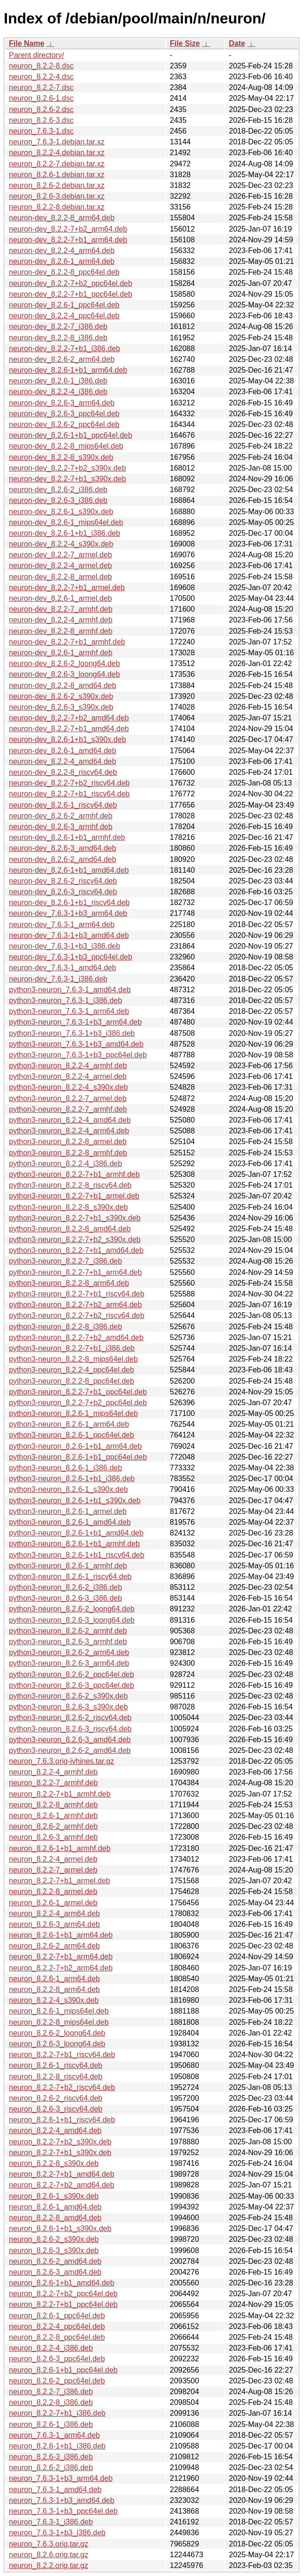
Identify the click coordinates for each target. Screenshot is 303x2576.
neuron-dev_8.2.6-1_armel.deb (60, 598)
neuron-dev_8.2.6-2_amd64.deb (62, 859)
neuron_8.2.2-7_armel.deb (53, 1870)
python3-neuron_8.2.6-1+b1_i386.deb (72, 1479)
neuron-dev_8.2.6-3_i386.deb (58, 500)
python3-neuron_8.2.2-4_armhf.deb (68, 1066)
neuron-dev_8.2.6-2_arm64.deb (61, 359)
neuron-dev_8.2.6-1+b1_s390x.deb (67, 739)
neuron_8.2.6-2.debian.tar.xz (57, 185)
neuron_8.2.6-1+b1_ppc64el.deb (63, 2370)
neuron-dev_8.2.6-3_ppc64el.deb (64, 414)
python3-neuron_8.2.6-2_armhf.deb (68, 1631)
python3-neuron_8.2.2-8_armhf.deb (68, 1153)
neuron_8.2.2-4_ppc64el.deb (57, 2326)
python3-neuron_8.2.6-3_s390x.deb (68, 1707)
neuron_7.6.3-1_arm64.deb (54, 2435)
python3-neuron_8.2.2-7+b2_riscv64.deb (76, 1315)
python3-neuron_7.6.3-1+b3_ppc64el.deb (78, 1055)
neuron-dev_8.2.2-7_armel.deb (60, 555)
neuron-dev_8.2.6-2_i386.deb (58, 490)
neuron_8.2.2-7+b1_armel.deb (59, 1881)
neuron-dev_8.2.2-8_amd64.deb (62, 685)
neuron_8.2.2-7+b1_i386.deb (57, 2413)
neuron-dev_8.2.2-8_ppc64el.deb (64, 272)
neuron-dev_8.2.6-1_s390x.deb (61, 512)
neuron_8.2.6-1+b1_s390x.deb (60, 2228)
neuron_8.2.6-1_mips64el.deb (59, 2011)
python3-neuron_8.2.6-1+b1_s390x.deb (75, 1501)
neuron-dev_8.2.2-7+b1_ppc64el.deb (70, 294)
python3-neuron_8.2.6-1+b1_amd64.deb (76, 1533)
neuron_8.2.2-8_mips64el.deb (59, 2022)
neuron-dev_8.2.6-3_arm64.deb (61, 403)
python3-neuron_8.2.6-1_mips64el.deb (73, 1413)
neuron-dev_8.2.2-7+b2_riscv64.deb (69, 783)
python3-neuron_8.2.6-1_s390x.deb (68, 1489)
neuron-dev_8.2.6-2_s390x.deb (61, 696)
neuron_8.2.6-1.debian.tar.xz (57, 175)
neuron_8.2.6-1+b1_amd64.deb (61, 2283)
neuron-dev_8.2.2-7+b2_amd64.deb (69, 718)
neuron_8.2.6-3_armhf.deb (53, 1837)
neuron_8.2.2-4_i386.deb (51, 2348)
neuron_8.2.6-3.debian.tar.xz (57, 196)
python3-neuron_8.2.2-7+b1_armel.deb (74, 1196)
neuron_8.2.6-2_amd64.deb (55, 2261)
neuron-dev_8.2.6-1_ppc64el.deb (64, 305)
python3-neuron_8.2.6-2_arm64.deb (69, 1652)
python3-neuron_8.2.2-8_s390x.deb (68, 1207)
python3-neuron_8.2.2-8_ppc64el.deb (71, 1381)
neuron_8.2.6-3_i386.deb (51, 2457)
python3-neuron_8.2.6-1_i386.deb (65, 1468)
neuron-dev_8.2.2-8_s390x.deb (61, 457)
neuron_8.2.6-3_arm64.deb (54, 1924)
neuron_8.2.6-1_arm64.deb (54, 1979)
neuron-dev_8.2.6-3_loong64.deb (64, 674)
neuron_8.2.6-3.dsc (41, 120)
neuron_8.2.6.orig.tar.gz (48, 2555)
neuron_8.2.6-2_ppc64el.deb (57, 2381)
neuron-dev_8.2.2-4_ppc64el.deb (64, 316)
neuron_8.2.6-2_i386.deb (51, 2467)
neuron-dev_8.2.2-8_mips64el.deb (66, 446)
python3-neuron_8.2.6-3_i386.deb (65, 1598)
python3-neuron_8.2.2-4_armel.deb (68, 1076)
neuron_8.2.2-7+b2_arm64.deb (61, 1968)
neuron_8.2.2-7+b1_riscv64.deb (62, 2055)
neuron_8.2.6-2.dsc (41, 109)
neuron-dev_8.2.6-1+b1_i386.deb (64, 533)
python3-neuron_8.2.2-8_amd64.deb (70, 1229)
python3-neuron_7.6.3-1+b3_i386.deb (72, 1033)
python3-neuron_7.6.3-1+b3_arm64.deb (75, 1022)
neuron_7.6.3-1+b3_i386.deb (57, 2533)
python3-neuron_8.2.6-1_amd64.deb (70, 1522)
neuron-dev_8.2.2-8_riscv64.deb (63, 772)
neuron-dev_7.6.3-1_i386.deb (58, 979)
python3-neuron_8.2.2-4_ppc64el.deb (71, 1370)
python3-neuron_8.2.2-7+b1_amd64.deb (76, 1250)
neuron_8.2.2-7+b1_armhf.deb (60, 1794)
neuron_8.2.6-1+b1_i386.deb (57, 2446)
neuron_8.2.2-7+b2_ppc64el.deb (63, 2294)
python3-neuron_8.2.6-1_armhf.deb (68, 1566)
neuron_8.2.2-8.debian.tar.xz (57, 207)
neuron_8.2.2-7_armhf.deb (53, 1783)
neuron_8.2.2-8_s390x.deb (53, 2163)
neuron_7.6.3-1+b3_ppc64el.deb (63, 2511)
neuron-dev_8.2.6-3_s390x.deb (61, 707)
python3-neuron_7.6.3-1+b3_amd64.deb (76, 1044)
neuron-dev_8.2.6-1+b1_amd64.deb (69, 870)
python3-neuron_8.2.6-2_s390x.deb (68, 1696)
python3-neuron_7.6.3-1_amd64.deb (70, 990)
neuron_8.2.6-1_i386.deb (51, 2424)
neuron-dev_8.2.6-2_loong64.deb (64, 663)
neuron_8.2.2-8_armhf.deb (53, 1805)
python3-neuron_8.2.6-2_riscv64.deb (70, 1718)
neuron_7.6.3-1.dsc (41, 131)
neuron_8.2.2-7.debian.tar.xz (57, 164)
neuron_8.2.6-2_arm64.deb (54, 1946)
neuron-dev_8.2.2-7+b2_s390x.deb (67, 468)
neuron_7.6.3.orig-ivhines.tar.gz (61, 1761)
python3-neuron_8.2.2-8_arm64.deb (69, 1283)
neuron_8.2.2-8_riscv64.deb (55, 2077)
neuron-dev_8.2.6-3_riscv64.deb (63, 892)
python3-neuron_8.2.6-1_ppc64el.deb (71, 1435)
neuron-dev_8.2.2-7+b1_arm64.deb (68, 240)
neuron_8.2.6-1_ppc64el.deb (57, 2316)
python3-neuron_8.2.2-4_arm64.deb (69, 1131)
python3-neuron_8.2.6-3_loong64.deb (72, 1620)
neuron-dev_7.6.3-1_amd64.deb (62, 968)
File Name (27, 43)
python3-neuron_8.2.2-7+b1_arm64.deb (75, 1272)
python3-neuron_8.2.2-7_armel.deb (68, 1098)
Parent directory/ (36, 55)
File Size (185, 43)
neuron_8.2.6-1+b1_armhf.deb (60, 1848)
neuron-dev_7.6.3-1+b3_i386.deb (64, 946)
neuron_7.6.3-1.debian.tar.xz (57, 142)
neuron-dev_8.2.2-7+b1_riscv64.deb (69, 794)
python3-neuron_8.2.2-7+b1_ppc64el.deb (78, 1392)
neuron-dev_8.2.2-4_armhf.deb (61, 620)
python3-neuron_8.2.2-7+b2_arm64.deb (75, 1305)
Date (237, 43)
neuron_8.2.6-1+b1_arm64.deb (61, 1935)
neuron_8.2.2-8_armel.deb (53, 1891)
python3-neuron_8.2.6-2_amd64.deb (70, 1750)
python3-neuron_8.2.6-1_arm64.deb (69, 1424)
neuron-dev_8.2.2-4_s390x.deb (61, 544)
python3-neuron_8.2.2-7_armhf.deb (68, 1109)
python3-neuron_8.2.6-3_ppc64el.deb (71, 1685)
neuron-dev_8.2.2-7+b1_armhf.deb (67, 642)
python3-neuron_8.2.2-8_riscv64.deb (70, 1185)
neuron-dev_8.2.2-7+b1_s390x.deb (67, 479)
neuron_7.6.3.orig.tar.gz (48, 2544)
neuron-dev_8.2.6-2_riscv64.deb (63, 881)
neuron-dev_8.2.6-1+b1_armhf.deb (67, 837)
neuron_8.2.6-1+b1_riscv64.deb (62, 2120)
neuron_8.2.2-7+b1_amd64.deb (61, 2174)
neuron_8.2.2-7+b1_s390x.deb (60, 2153)
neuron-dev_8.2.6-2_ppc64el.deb (64, 424)
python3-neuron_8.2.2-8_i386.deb (65, 1327)
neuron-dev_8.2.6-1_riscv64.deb (63, 805)
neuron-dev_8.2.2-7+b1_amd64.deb (69, 729)
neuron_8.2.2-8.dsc (41, 66)
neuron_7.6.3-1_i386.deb (51, 2522)
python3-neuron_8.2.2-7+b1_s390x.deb (75, 1218)
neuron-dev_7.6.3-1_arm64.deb (61, 925)
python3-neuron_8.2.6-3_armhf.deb (68, 1642)
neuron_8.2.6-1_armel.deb (53, 1903)
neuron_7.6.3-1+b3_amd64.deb (61, 2500)
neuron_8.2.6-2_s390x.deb (53, 2239)
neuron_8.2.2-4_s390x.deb (53, 2000)
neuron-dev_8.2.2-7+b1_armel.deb (67, 588)
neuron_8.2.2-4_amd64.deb (55, 2130)
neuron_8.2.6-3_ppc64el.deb (57, 2359)
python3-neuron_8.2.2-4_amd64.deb (70, 1120)
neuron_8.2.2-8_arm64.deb (54, 1989)
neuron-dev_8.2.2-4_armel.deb (60, 565)
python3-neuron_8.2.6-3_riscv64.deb (70, 1729)
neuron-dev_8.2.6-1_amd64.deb (62, 751)
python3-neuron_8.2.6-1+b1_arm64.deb (75, 1446)
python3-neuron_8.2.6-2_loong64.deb (72, 1609)
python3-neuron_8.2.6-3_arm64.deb (69, 1663)
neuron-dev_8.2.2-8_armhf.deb (61, 631)
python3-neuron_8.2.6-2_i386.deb (65, 1587)
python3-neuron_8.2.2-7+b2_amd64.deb (76, 1337)
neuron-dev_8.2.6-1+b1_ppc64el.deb (70, 435)
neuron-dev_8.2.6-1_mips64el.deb (66, 522)
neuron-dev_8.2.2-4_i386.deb (58, 392)
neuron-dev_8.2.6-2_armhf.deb (61, 816)
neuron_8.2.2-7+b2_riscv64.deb (62, 2087)
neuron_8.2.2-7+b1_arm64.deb (61, 1957)
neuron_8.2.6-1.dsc (41, 98)
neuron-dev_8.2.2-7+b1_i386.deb (64, 348)
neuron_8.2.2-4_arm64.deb (54, 1913)
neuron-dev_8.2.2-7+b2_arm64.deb (68, 229)
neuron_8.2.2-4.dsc (41, 77)
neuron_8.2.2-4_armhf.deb (53, 1772)
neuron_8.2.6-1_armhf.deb (53, 1816)
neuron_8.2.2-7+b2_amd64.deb (61, 2185)
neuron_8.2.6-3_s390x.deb (53, 2250)
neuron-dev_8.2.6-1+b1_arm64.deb (68, 370)
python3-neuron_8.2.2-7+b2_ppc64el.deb (78, 1403)
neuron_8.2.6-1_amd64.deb (55, 2207)
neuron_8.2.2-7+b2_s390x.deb (60, 2142)
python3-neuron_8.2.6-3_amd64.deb (70, 1740)
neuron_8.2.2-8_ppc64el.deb (57, 2337)
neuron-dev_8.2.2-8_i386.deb (58, 338)
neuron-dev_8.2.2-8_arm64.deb (61, 218)
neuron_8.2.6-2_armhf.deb (53, 1826)
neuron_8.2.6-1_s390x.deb (53, 2196)
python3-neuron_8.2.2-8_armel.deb (68, 1142)
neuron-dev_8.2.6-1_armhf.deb (61, 653)
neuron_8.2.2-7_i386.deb (51, 2392)
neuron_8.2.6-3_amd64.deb (55, 2272)
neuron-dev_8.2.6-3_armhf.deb (61, 827)
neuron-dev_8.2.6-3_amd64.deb (62, 848)
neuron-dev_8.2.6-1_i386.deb (58, 381)
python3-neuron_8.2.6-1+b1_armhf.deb (74, 1544)
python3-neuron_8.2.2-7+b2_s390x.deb (75, 1239)
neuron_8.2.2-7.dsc (41, 87)
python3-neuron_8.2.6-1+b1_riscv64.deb (76, 1555)
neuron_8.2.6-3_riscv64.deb (55, 2109)
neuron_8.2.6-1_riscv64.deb (55, 2065)
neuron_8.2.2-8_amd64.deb (55, 2218)
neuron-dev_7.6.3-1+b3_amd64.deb (69, 935)
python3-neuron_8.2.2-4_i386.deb (65, 1164)
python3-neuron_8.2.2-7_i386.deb (65, 1261)
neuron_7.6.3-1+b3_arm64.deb (61, 2478)
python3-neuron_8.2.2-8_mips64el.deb (73, 1359)
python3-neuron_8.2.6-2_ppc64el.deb (71, 1674)
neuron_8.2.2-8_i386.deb (51, 2402)
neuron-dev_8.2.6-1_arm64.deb (61, 261)
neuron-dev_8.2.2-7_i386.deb (58, 326)
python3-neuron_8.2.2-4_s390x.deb (68, 1087)
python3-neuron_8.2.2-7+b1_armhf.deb (74, 1174)
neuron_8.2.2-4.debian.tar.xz (57, 153)
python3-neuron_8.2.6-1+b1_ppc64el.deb (78, 1457)
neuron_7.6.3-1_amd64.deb (55, 2490)
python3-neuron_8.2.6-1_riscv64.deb (70, 1576)
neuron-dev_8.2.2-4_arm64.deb (61, 251)
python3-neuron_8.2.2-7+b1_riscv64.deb (76, 1294)
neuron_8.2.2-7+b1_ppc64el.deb (63, 2304)
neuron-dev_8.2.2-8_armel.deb (60, 577)
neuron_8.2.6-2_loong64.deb (57, 2033)
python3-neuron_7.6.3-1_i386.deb (65, 1000)
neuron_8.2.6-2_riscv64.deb (55, 2098)
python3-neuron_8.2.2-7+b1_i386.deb (72, 1348)
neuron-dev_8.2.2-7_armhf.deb (61, 609)
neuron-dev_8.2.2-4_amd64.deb (62, 761)
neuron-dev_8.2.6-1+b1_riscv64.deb (69, 902)
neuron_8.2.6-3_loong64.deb (57, 2044)
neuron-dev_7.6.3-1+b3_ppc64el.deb (70, 957)
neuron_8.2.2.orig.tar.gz (48, 2565)
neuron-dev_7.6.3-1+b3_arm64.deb (68, 913)
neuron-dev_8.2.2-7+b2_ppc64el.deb (70, 283)
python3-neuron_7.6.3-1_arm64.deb (69, 1011)
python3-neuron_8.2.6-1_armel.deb (68, 1511)
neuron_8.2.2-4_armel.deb (53, 1859)
